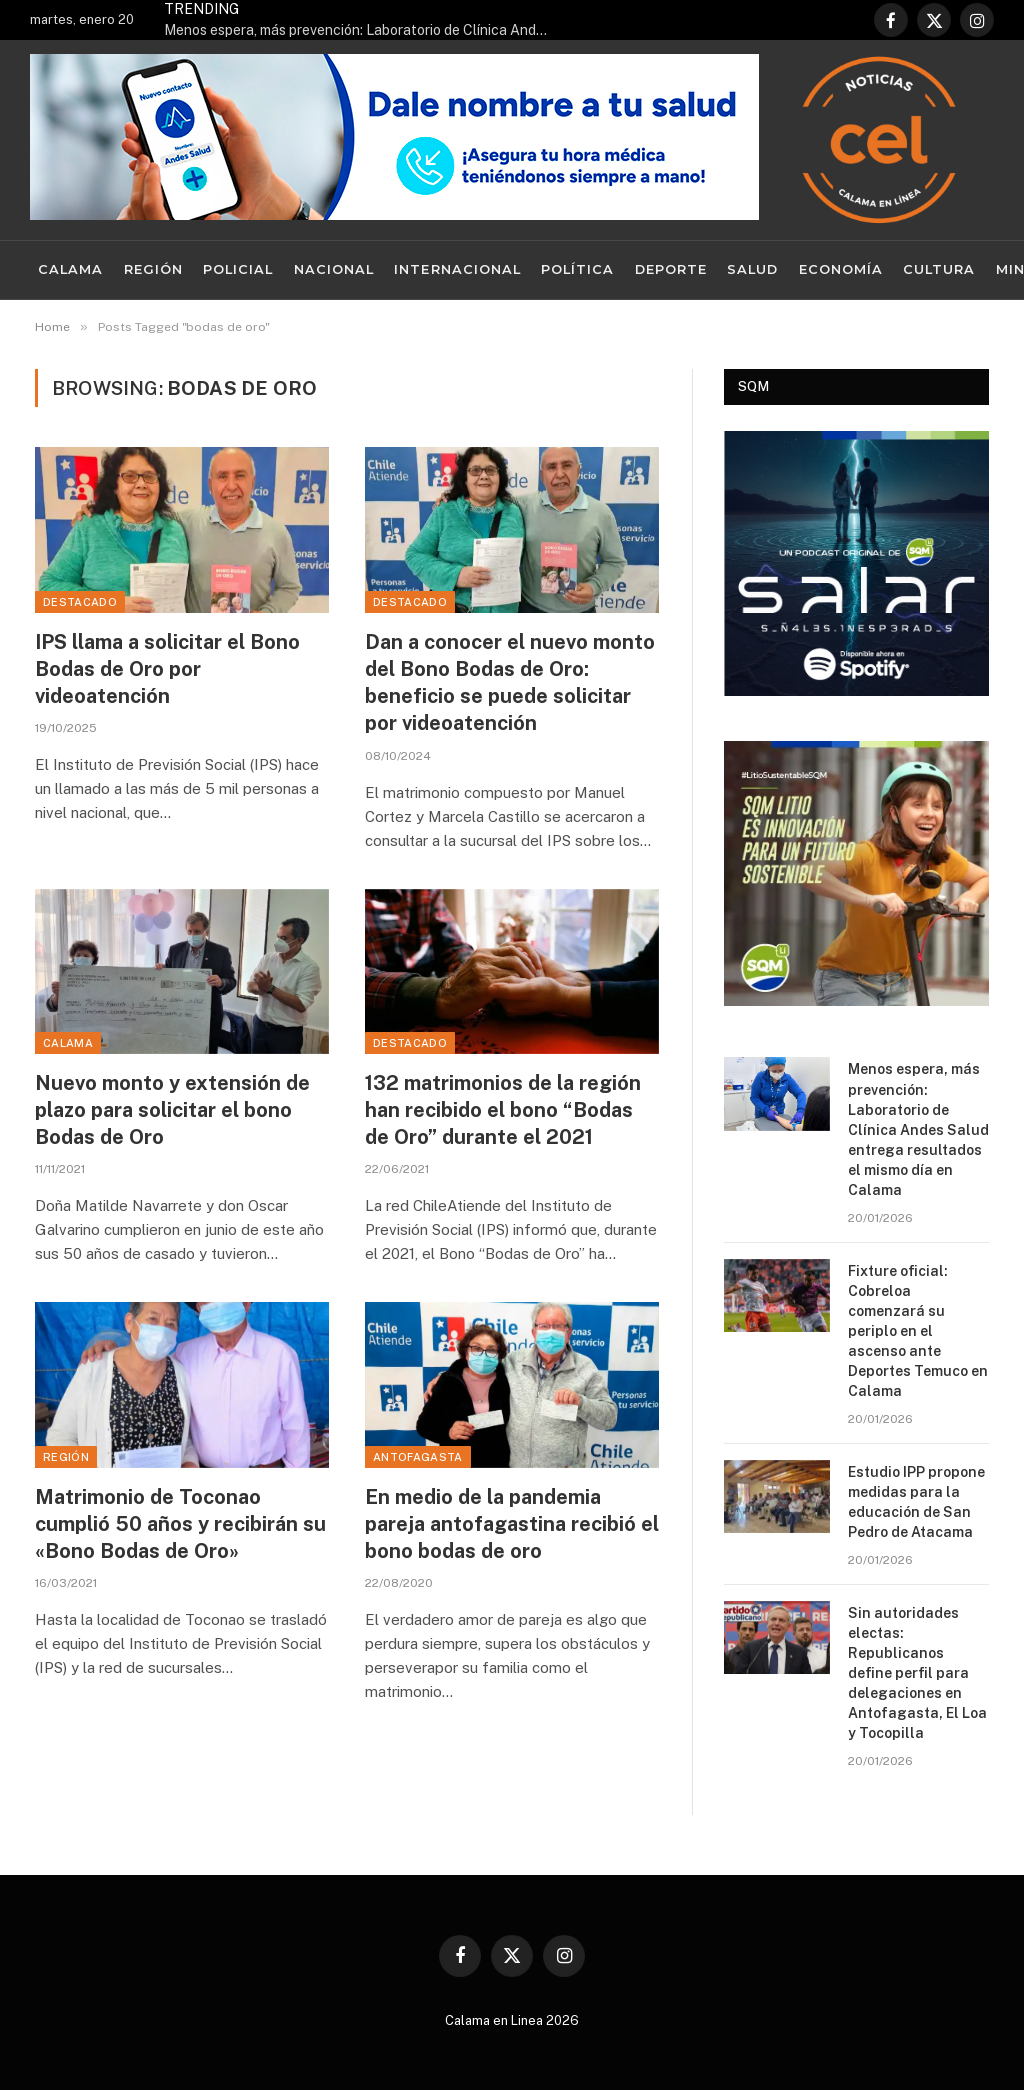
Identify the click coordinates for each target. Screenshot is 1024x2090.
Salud (752, 269)
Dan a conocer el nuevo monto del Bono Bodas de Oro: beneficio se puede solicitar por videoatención (510, 683)
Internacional (457, 269)
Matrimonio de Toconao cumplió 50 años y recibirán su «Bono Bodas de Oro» (180, 1524)
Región (153, 269)
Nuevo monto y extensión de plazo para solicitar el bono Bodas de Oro (172, 1110)
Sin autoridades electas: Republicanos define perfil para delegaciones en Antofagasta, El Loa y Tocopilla (917, 1673)
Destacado (80, 602)
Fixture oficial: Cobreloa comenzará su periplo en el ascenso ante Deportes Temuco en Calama (918, 1331)
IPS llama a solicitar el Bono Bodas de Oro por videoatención (167, 669)
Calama (70, 269)
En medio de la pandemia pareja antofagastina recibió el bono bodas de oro (512, 1524)
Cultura (939, 269)
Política (577, 269)
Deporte (671, 269)
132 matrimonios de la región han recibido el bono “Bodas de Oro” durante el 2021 (503, 1110)
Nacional (334, 269)
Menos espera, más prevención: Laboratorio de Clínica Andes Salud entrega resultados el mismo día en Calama (364, 30)
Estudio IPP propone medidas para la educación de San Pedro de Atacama (916, 1502)
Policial (238, 269)
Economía (841, 269)
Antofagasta (418, 1457)
